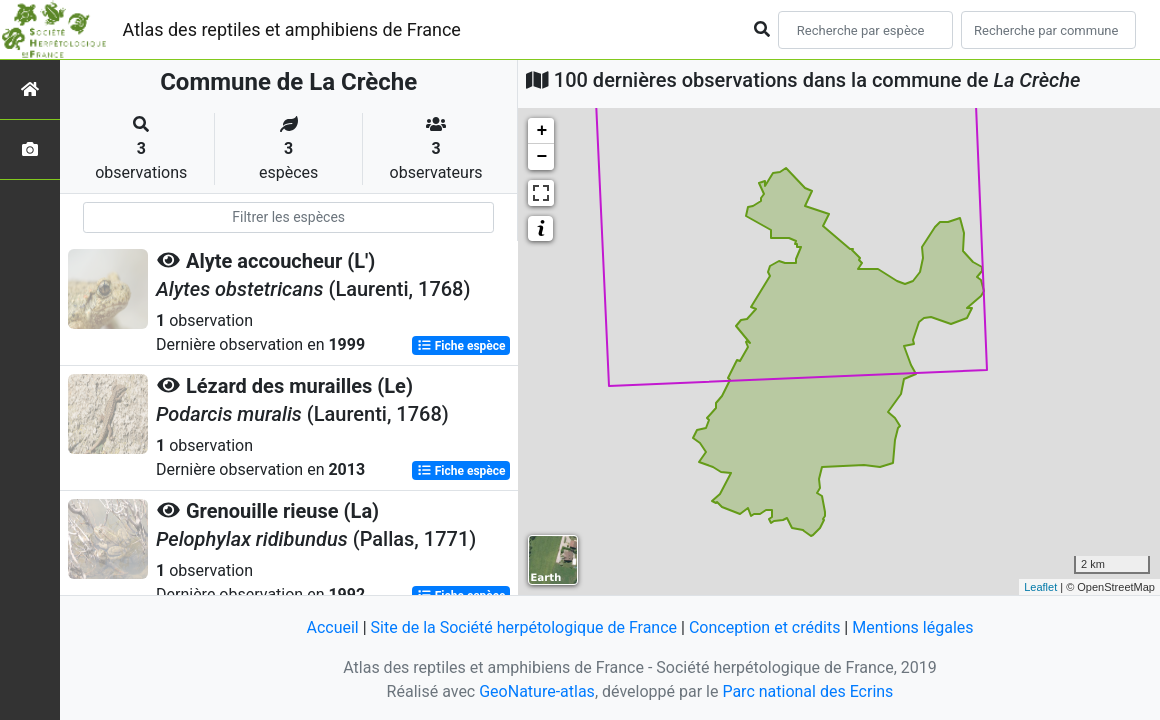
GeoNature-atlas (537, 691)
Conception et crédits (765, 627)
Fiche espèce (461, 346)
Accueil (332, 627)
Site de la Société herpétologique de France (524, 627)
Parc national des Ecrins (807, 691)
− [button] (541, 157)
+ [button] (541, 131)
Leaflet (1040, 587)
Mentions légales (912, 627)
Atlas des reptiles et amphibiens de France (292, 29)
